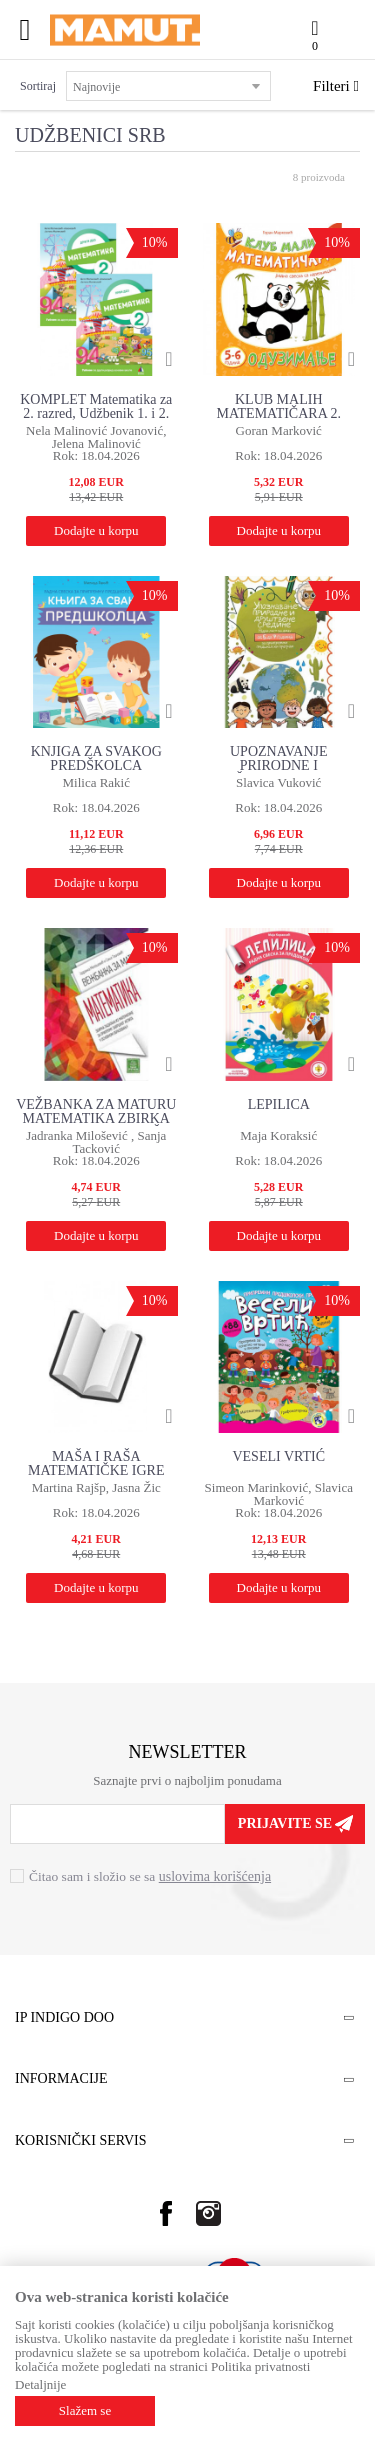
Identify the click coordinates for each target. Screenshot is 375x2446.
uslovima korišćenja (215, 1876)
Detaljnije (40, 2384)
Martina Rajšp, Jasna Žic (96, 1487)
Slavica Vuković (278, 782)
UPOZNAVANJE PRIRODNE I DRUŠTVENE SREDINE (279, 759)
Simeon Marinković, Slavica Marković (279, 1494)
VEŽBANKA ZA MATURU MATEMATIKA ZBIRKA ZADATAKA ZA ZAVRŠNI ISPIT (96, 1112)
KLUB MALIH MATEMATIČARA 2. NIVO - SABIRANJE (279, 407)
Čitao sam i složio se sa (150, 1876)
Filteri (336, 86)
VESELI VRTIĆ (278, 1456)
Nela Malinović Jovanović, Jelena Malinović (96, 437)
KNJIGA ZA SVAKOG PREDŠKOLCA (96, 758)
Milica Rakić (96, 782)
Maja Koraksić (278, 1135)
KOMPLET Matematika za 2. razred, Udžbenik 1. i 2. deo (96, 407)
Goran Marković (279, 430)
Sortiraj (38, 86)
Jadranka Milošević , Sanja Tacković (96, 1142)
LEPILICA (279, 1104)
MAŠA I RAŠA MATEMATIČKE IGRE (96, 1463)
